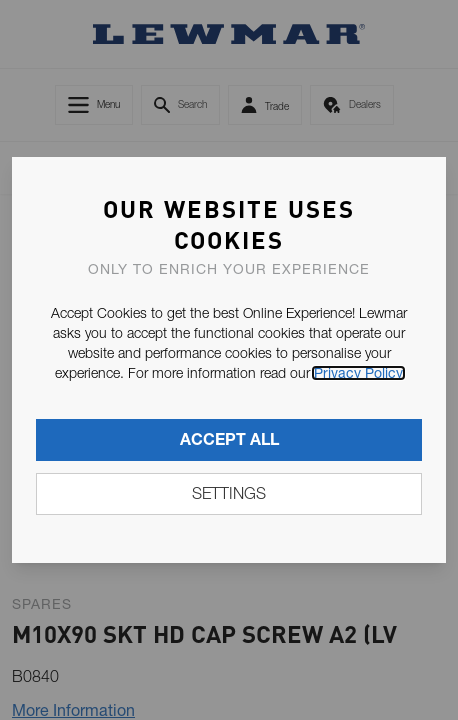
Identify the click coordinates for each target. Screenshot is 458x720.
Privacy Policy (358, 373)
